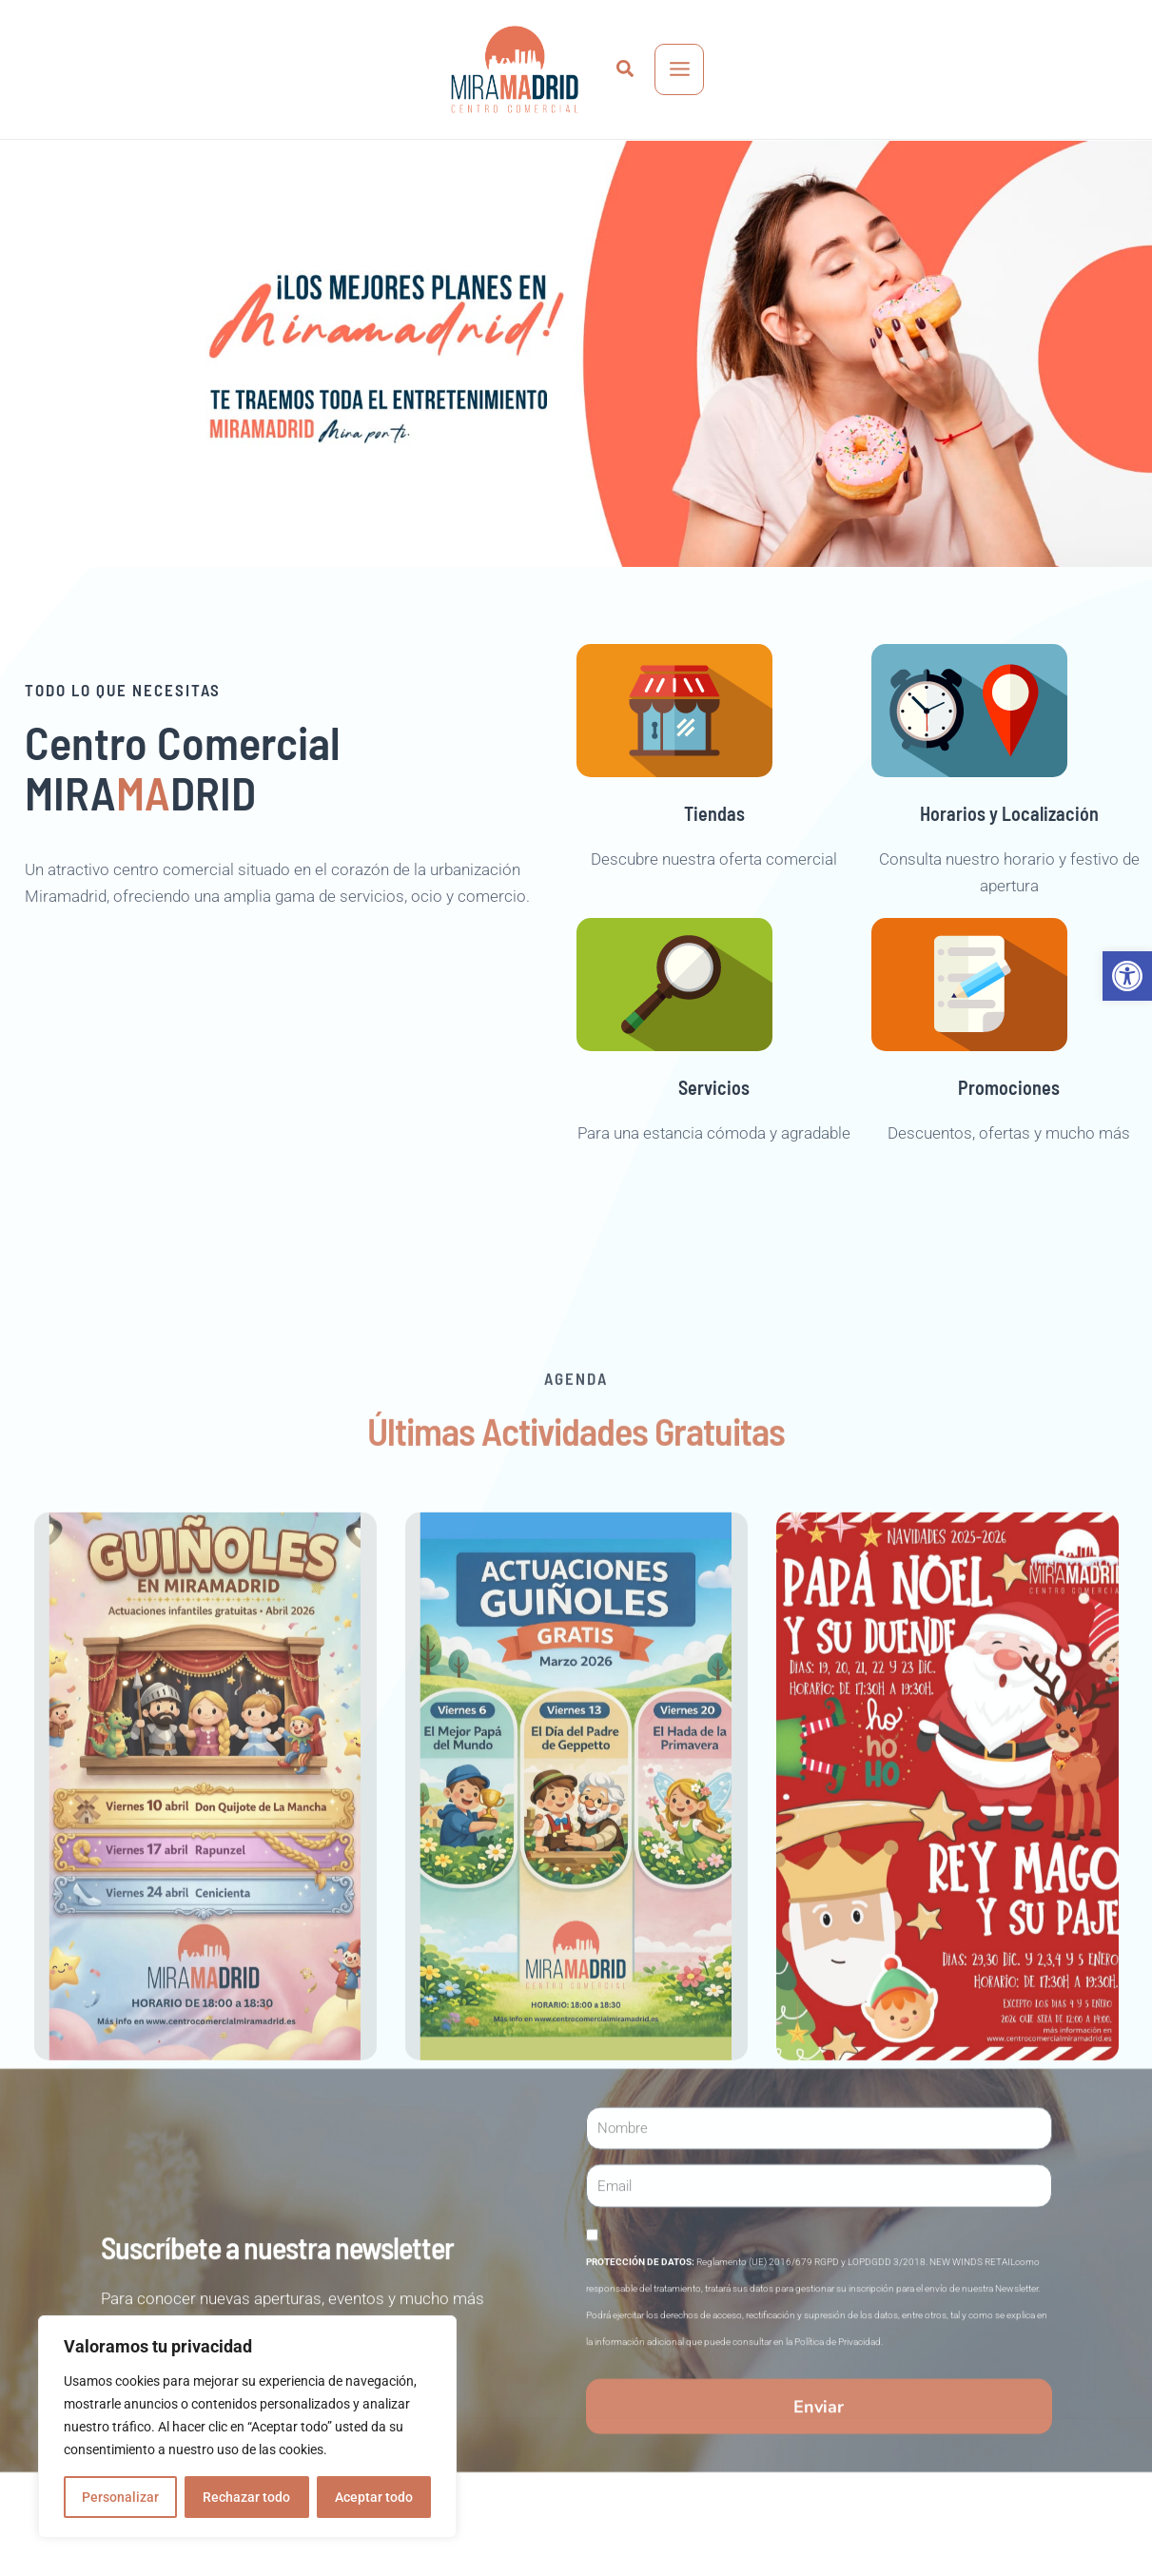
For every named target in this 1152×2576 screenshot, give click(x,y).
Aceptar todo (374, 2497)
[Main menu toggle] (679, 69)
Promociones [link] (1008, 1124)
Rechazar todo (246, 2497)
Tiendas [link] (714, 850)
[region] (247, 2426)
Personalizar (120, 2497)
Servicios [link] (714, 1124)
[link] (1127, 976)
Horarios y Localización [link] (1009, 850)
